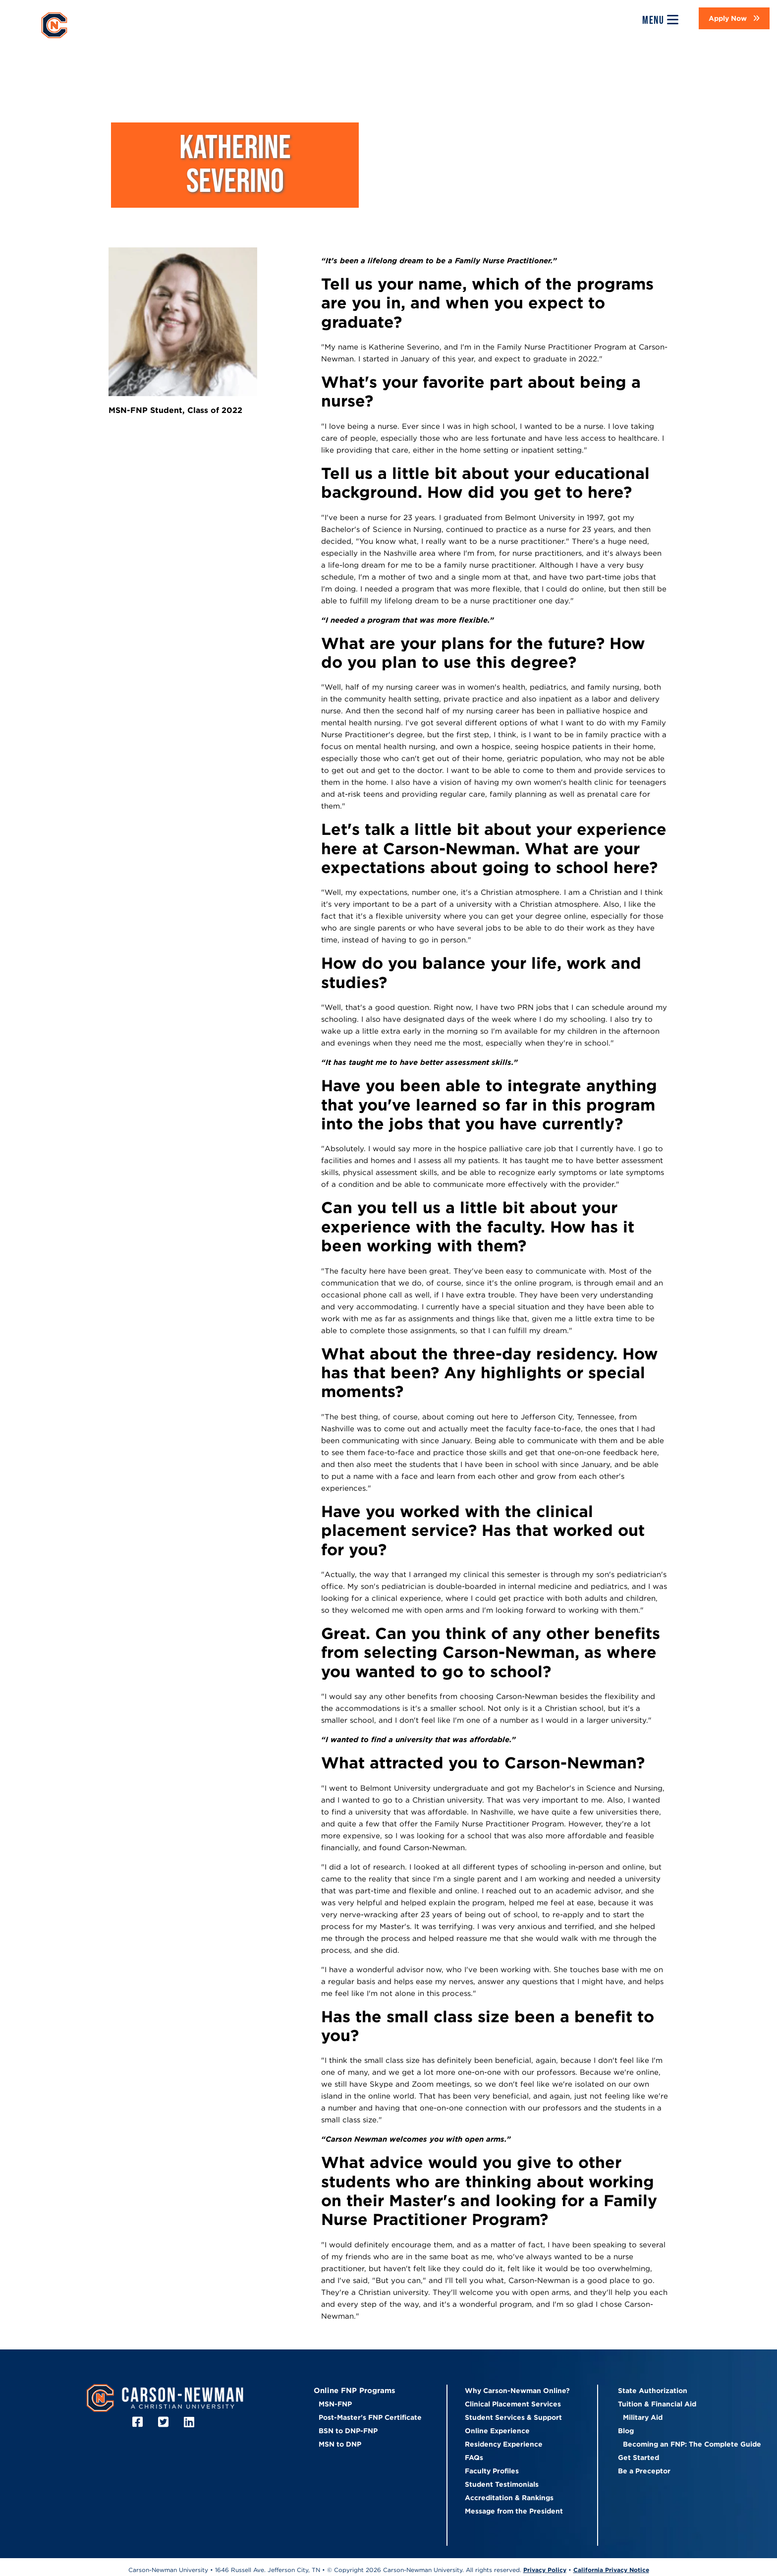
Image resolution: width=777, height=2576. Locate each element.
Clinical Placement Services (513, 2404)
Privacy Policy (544, 2570)
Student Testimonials (502, 2484)
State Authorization (652, 2391)
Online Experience (497, 2431)
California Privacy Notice (611, 2570)
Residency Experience (504, 2444)
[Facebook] (139, 2422)
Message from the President (514, 2511)
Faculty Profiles (492, 2471)
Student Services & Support (513, 2417)
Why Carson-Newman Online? (517, 2391)
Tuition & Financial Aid (657, 2404)
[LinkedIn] (190, 2422)
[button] (734, 18)
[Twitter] (164, 2422)
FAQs (474, 2457)
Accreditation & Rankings (509, 2498)
